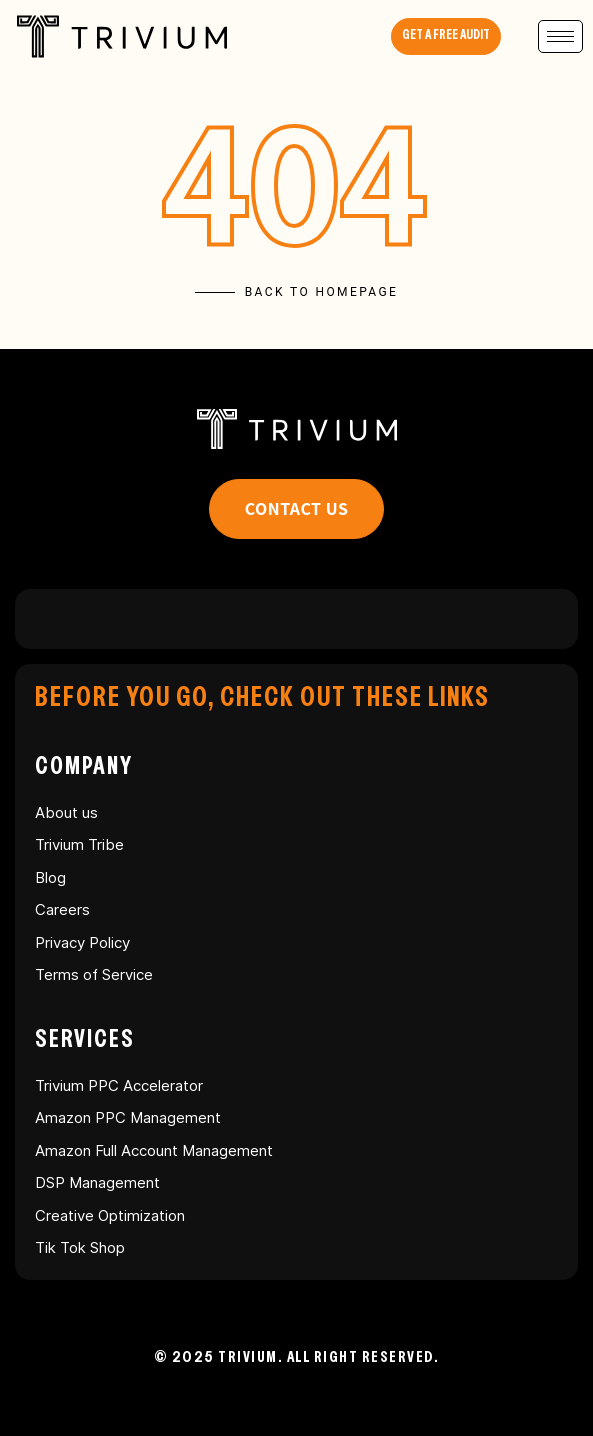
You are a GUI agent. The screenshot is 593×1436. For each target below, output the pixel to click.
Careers (62, 909)
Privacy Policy (82, 942)
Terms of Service (94, 974)
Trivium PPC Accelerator (119, 1085)
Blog (50, 877)
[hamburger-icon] (560, 36)
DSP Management (97, 1182)
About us (66, 812)
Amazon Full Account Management (154, 1150)
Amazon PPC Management (128, 1117)
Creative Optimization (110, 1215)
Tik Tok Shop (80, 1247)
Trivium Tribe (79, 844)
